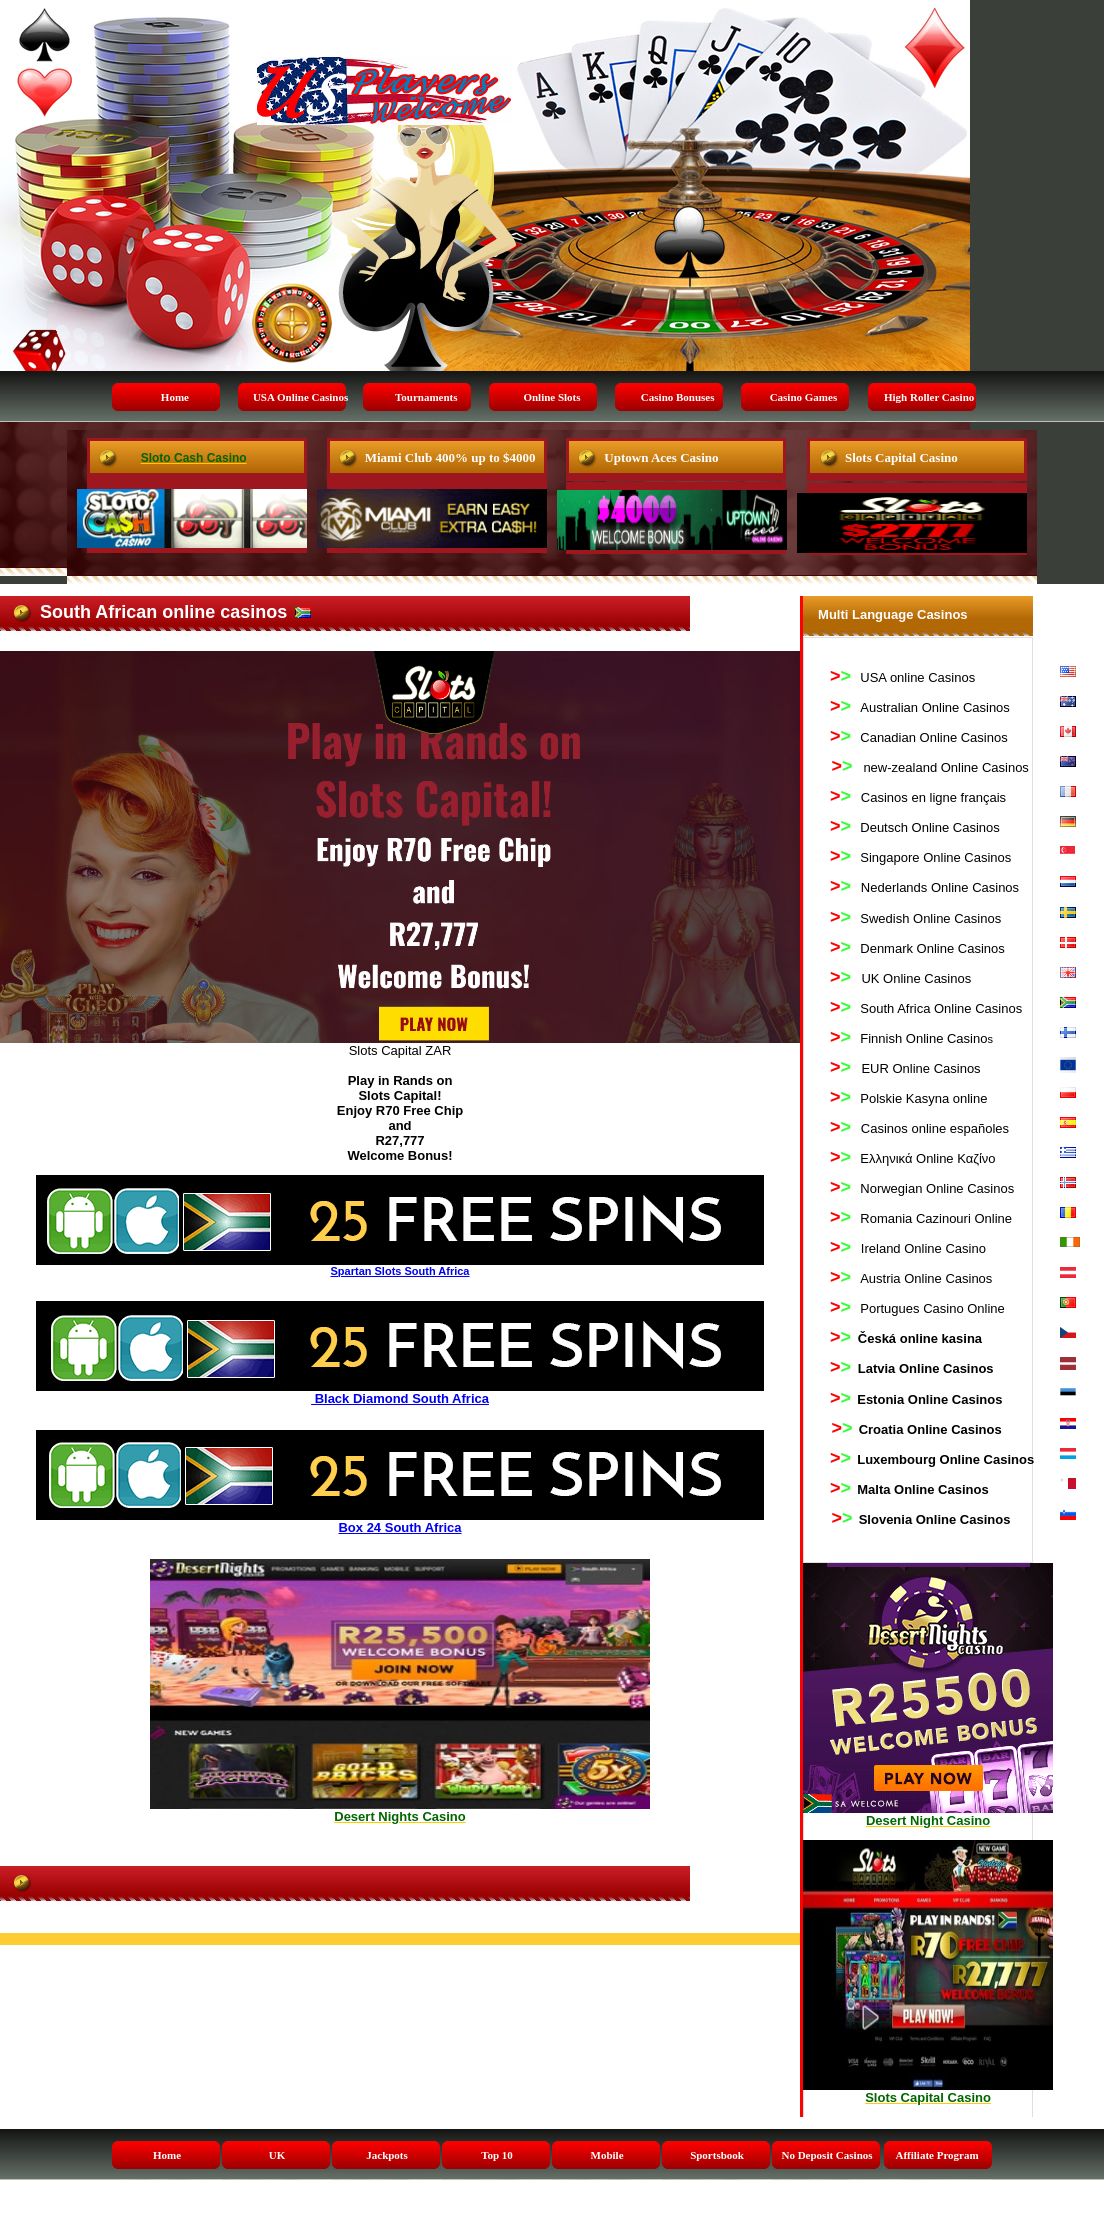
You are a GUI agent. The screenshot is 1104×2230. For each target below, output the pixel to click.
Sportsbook (717, 2155)
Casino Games (804, 397)
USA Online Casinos (300, 397)
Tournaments (426, 397)
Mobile (607, 2155)
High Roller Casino (929, 397)
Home (175, 397)
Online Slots (551, 397)
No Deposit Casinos (826, 2155)
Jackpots (387, 2155)
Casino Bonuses (678, 397)
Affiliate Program (936, 2155)
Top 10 (497, 2155)
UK (277, 2155)
